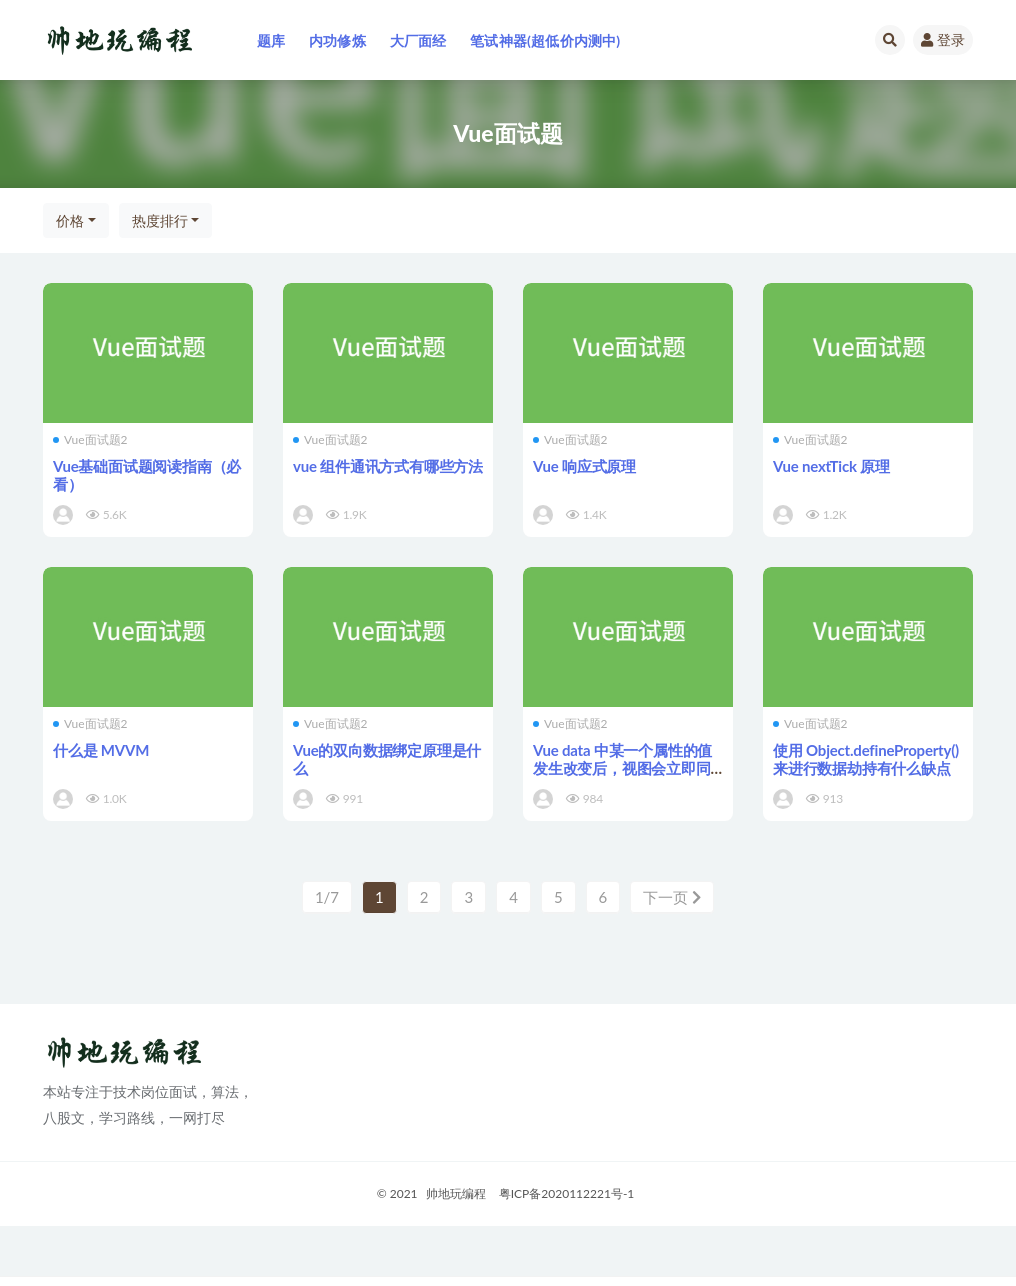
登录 (943, 39)
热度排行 (160, 220)
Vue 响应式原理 (584, 466)
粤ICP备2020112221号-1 (567, 1193)
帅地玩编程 (456, 1193)
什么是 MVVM (101, 750)
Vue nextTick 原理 (831, 466)
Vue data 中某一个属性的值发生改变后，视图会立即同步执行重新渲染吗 (622, 768)
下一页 (672, 897)
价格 (70, 220)
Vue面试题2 (90, 440)
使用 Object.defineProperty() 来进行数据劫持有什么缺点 (866, 759)
